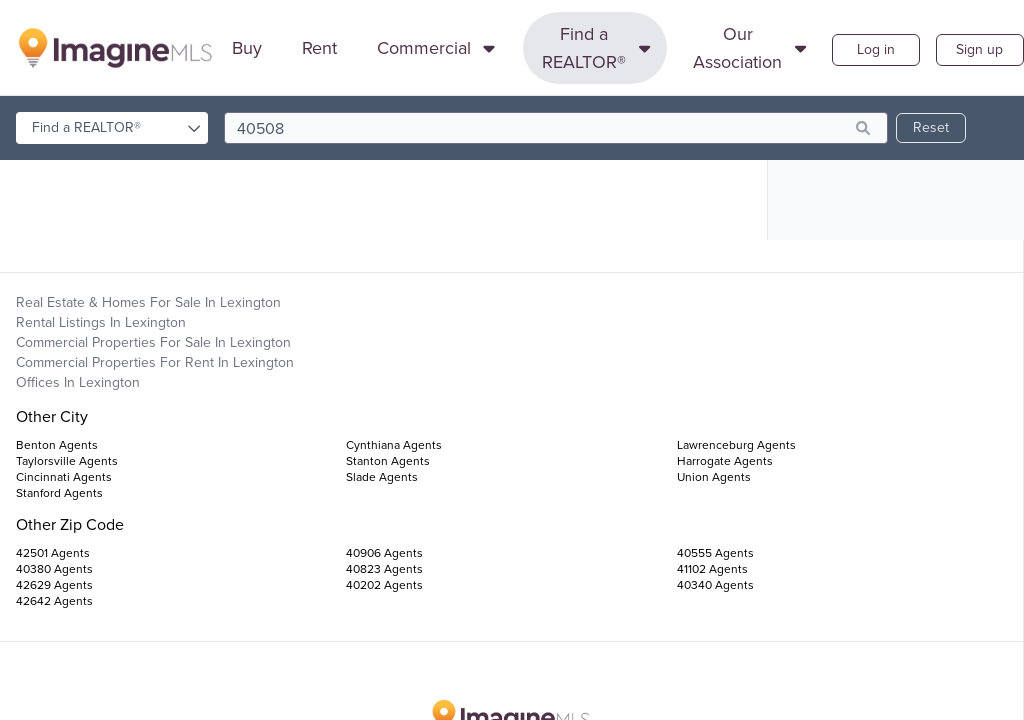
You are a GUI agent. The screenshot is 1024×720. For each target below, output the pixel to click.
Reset (931, 127)
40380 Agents (54, 569)
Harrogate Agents (725, 461)
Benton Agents (57, 445)
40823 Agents (384, 569)
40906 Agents (384, 553)
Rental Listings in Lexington (101, 322)
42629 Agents (54, 585)
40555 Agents (715, 553)
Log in (876, 49)
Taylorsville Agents (67, 461)
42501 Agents (53, 553)
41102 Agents (712, 569)
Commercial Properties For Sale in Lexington (153, 342)
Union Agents (714, 477)
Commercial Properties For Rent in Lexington (155, 362)
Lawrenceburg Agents (736, 445)
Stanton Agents (388, 461)
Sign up (979, 49)
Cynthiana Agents (394, 445)
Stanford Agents (59, 493)
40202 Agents (384, 585)
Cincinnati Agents (64, 477)
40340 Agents (715, 585)
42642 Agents (54, 601)
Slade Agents (382, 477)
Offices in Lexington (78, 382)
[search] (556, 128)
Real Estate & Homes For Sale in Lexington (148, 302)
